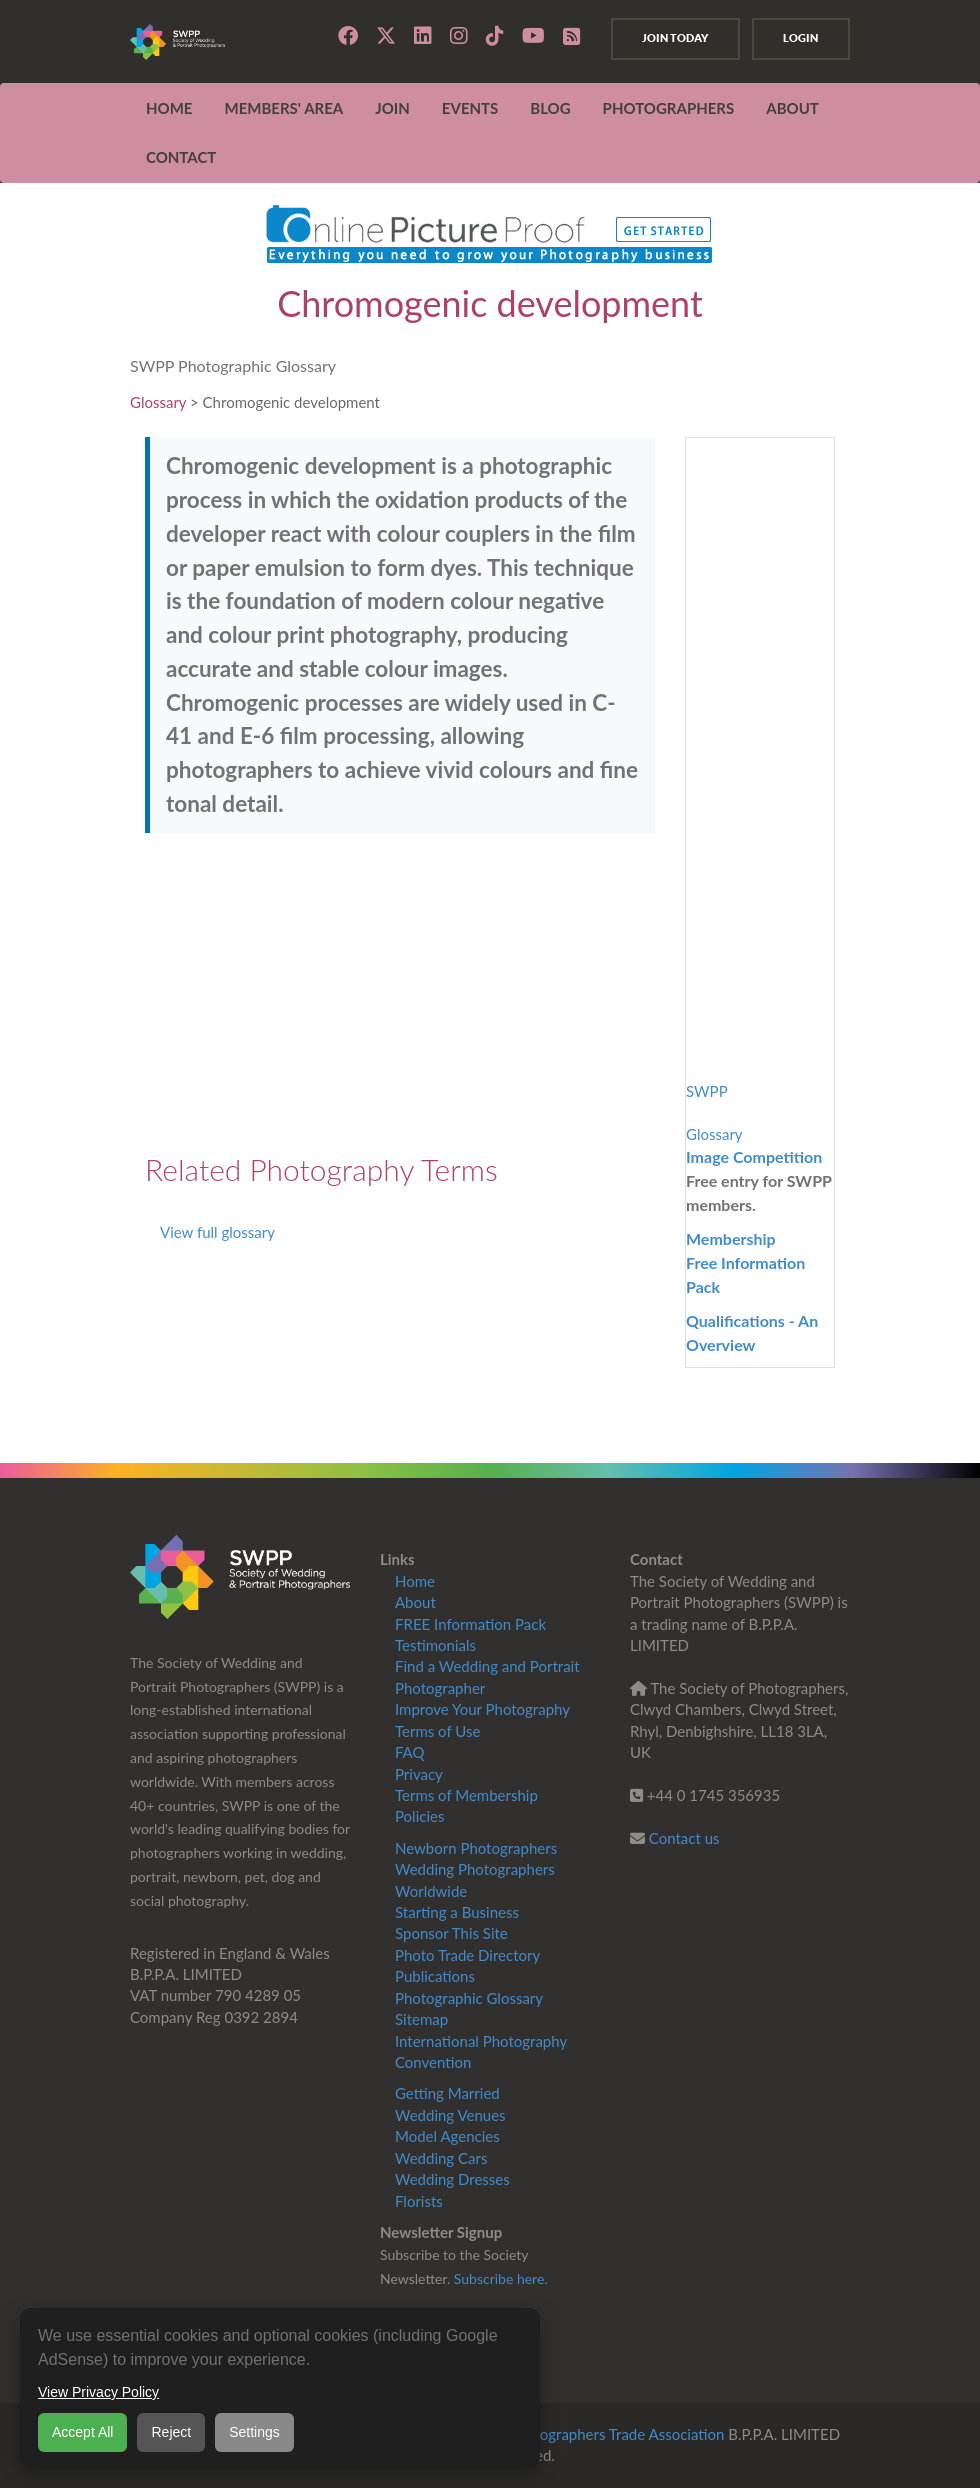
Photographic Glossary (469, 1998)
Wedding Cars (441, 2158)
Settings (254, 2432)
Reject (171, 2432)
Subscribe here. (501, 2278)
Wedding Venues (450, 2115)
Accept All (82, 2432)
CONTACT (181, 157)
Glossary (158, 402)
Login (799, 38)
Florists (419, 2201)
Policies (419, 1816)
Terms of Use (437, 1731)
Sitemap (421, 2019)
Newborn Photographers (476, 1848)
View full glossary (217, 1232)
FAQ (410, 1752)
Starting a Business (457, 1912)
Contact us (684, 1838)
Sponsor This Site (451, 1933)
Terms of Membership (466, 1795)
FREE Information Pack (470, 1624)
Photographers (669, 108)
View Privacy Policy (98, 2392)
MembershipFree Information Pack (745, 1262)
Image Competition (754, 1156)
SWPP (707, 1091)
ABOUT (792, 108)
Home (169, 108)
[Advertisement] (400, 993)
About (415, 1602)
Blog (550, 108)
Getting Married (447, 2093)
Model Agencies (447, 2136)
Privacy (419, 1774)
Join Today (671, 38)
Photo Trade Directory (467, 1955)
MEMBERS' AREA (283, 108)
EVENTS (470, 108)
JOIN (392, 108)
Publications (435, 1976)
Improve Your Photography (482, 1709)
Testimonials (435, 1645)
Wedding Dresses (452, 2179)
